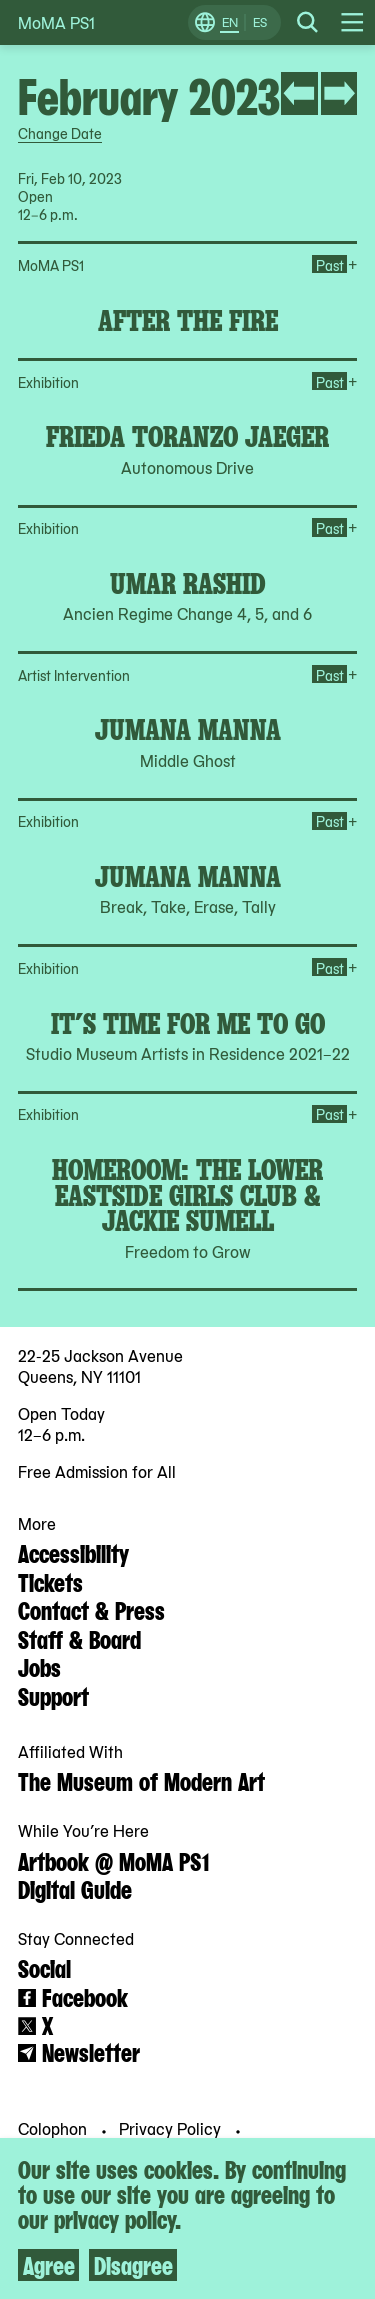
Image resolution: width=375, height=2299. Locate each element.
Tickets (50, 1581)
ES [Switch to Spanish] (260, 22)
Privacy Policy (172, 2128)
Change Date (60, 133)
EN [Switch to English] (230, 22)
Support (53, 1695)
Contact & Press (91, 1609)
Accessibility (73, 1552)
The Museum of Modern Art (141, 1780)
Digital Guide (75, 1888)
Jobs (39, 1666)
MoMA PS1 (56, 22)
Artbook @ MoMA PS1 (113, 1860)
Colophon (54, 2128)
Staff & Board (79, 1638)
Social (44, 1967)
